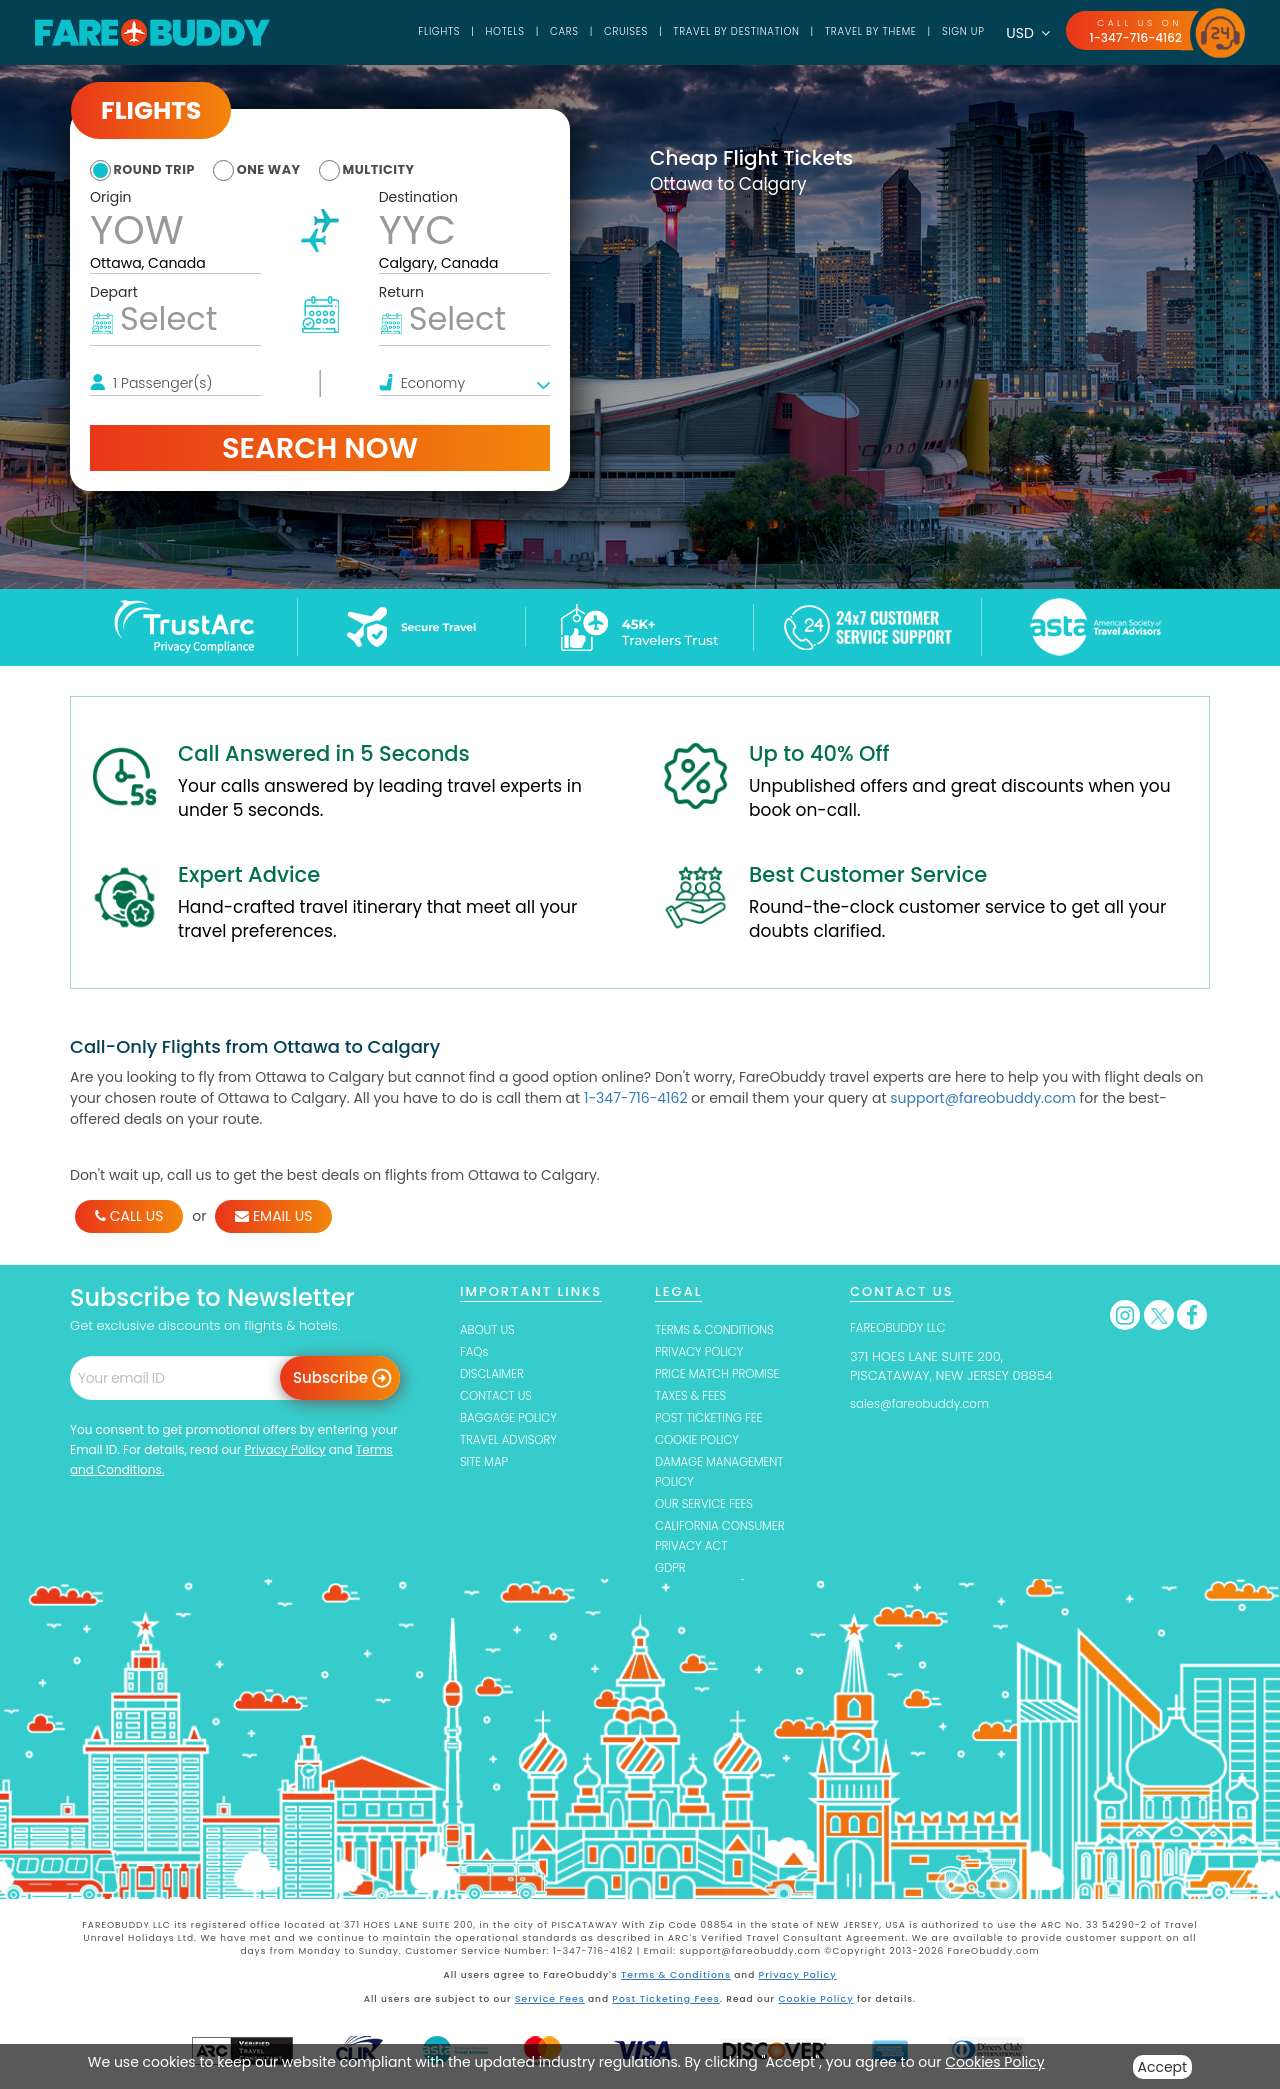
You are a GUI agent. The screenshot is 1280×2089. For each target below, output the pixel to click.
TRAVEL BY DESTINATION (701, 32)
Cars (511, 32)
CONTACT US (500, 1397)
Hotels (447, 32)
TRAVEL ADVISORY (513, 1442)
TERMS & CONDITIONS (721, 1329)
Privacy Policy (284, 1449)
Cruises (579, 32)
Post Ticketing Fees (666, 2004)
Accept (1163, 2067)
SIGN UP (953, 32)
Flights (376, 32)
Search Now (320, 448)
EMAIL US (273, 1216)
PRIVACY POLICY (704, 1352)
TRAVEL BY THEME (851, 32)
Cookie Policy (813, 2004)
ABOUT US (490, 1329)
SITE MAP (486, 1465)
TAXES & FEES (694, 1397)
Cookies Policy (994, 2062)
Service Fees (552, 2004)
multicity (414, 169)
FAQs (475, 1352)
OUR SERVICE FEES (709, 1508)
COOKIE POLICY (701, 1442)
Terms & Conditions (677, 1981)
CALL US (129, 1216)
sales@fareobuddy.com (927, 1403)
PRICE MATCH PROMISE (724, 1375)
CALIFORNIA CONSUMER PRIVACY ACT (727, 1541)
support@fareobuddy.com (983, 1098)
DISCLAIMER (495, 1375)
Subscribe (330, 1377)
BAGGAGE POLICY (513, 1420)
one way (290, 169)
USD (1020, 33)
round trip (160, 169)
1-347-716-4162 (1132, 37)
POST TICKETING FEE (714, 1420)
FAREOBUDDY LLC (903, 1327)
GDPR (672, 1574)
